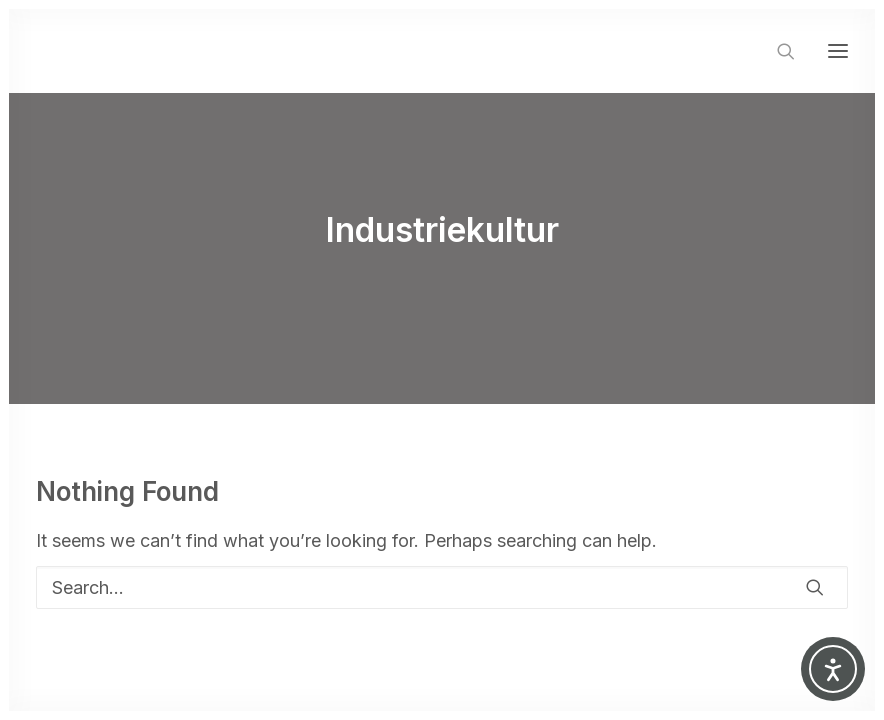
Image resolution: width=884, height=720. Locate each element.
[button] (838, 51)
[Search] (777, 51)
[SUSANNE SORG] (154, 51)
